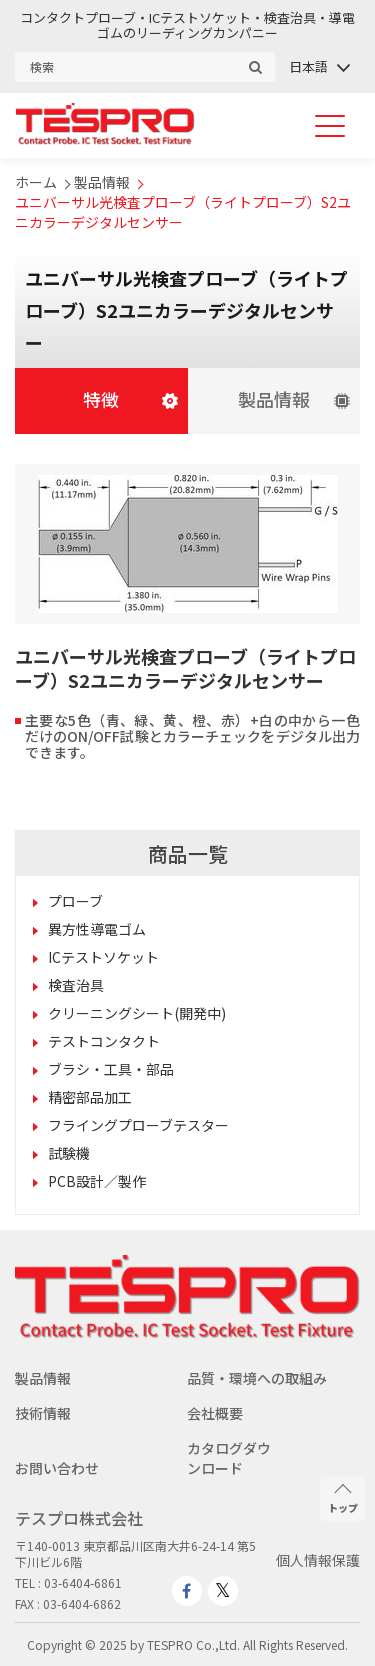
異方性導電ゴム (97, 929)
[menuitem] (318, 66)
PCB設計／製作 (97, 1181)
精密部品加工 (90, 1097)
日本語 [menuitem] (308, 66)
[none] (318, 66)
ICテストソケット (103, 957)
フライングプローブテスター (138, 1125)
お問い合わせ (57, 1468)
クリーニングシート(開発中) (137, 1013)
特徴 (101, 399)
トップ (343, 1499)
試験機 (69, 1153)
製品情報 (102, 182)
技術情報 (43, 1413)
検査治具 (76, 985)
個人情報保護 (318, 1560)
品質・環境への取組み (257, 1378)
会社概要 (215, 1413)
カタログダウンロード (229, 1458)
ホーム (36, 182)
